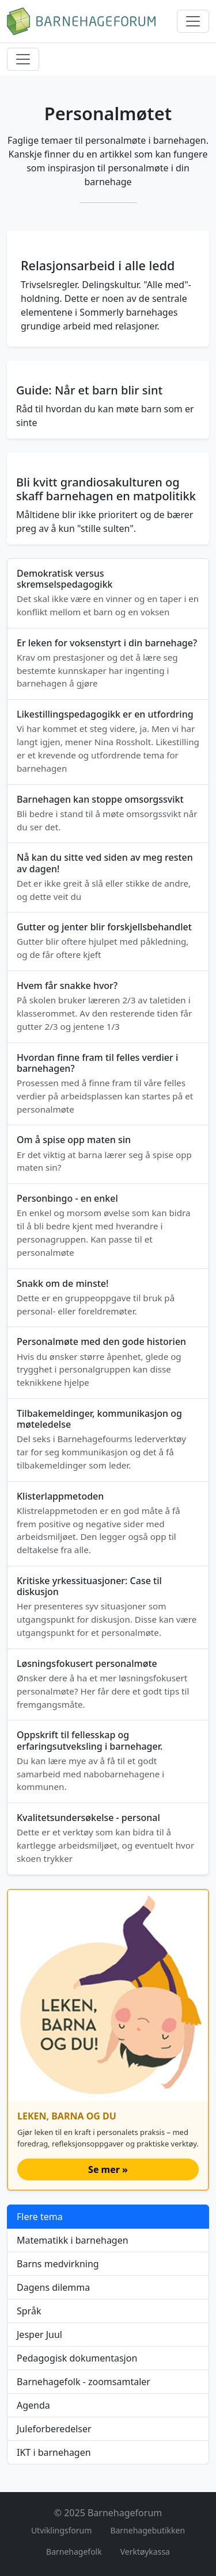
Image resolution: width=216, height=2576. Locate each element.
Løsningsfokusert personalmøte (87, 1663)
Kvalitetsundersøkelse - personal (88, 1817)
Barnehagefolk (74, 2551)
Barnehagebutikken (147, 2530)
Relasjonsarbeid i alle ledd (98, 265)
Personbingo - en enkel (67, 1198)
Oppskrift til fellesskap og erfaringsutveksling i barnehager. (89, 1740)
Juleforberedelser (54, 2428)
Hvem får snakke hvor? (67, 985)
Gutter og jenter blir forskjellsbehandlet (104, 927)
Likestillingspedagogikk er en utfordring (105, 714)
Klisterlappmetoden (60, 1496)
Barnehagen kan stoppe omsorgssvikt (100, 799)
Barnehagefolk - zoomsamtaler (83, 2381)
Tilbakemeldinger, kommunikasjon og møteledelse (99, 1419)
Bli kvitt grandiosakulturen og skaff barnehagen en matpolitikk (106, 489)
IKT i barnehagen (54, 2452)
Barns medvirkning (58, 2263)
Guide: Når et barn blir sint (89, 390)
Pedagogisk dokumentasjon (77, 2358)
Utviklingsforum (61, 2530)
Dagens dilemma (53, 2287)
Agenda (33, 2405)
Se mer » (108, 2169)
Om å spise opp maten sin (74, 1139)
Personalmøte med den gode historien (101, 1341)
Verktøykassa (145, 2551)
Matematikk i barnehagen (72, 2240)
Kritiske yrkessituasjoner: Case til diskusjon (89, 1586)
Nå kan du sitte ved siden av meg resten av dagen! (105, 863)
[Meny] (193, 21)
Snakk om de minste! (62, 1283)
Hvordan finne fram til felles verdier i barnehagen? (97, 1063)
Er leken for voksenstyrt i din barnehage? (107, 643)
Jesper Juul (39, 2334)
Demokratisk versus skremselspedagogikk (65, 579)
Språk (29, 2311)
